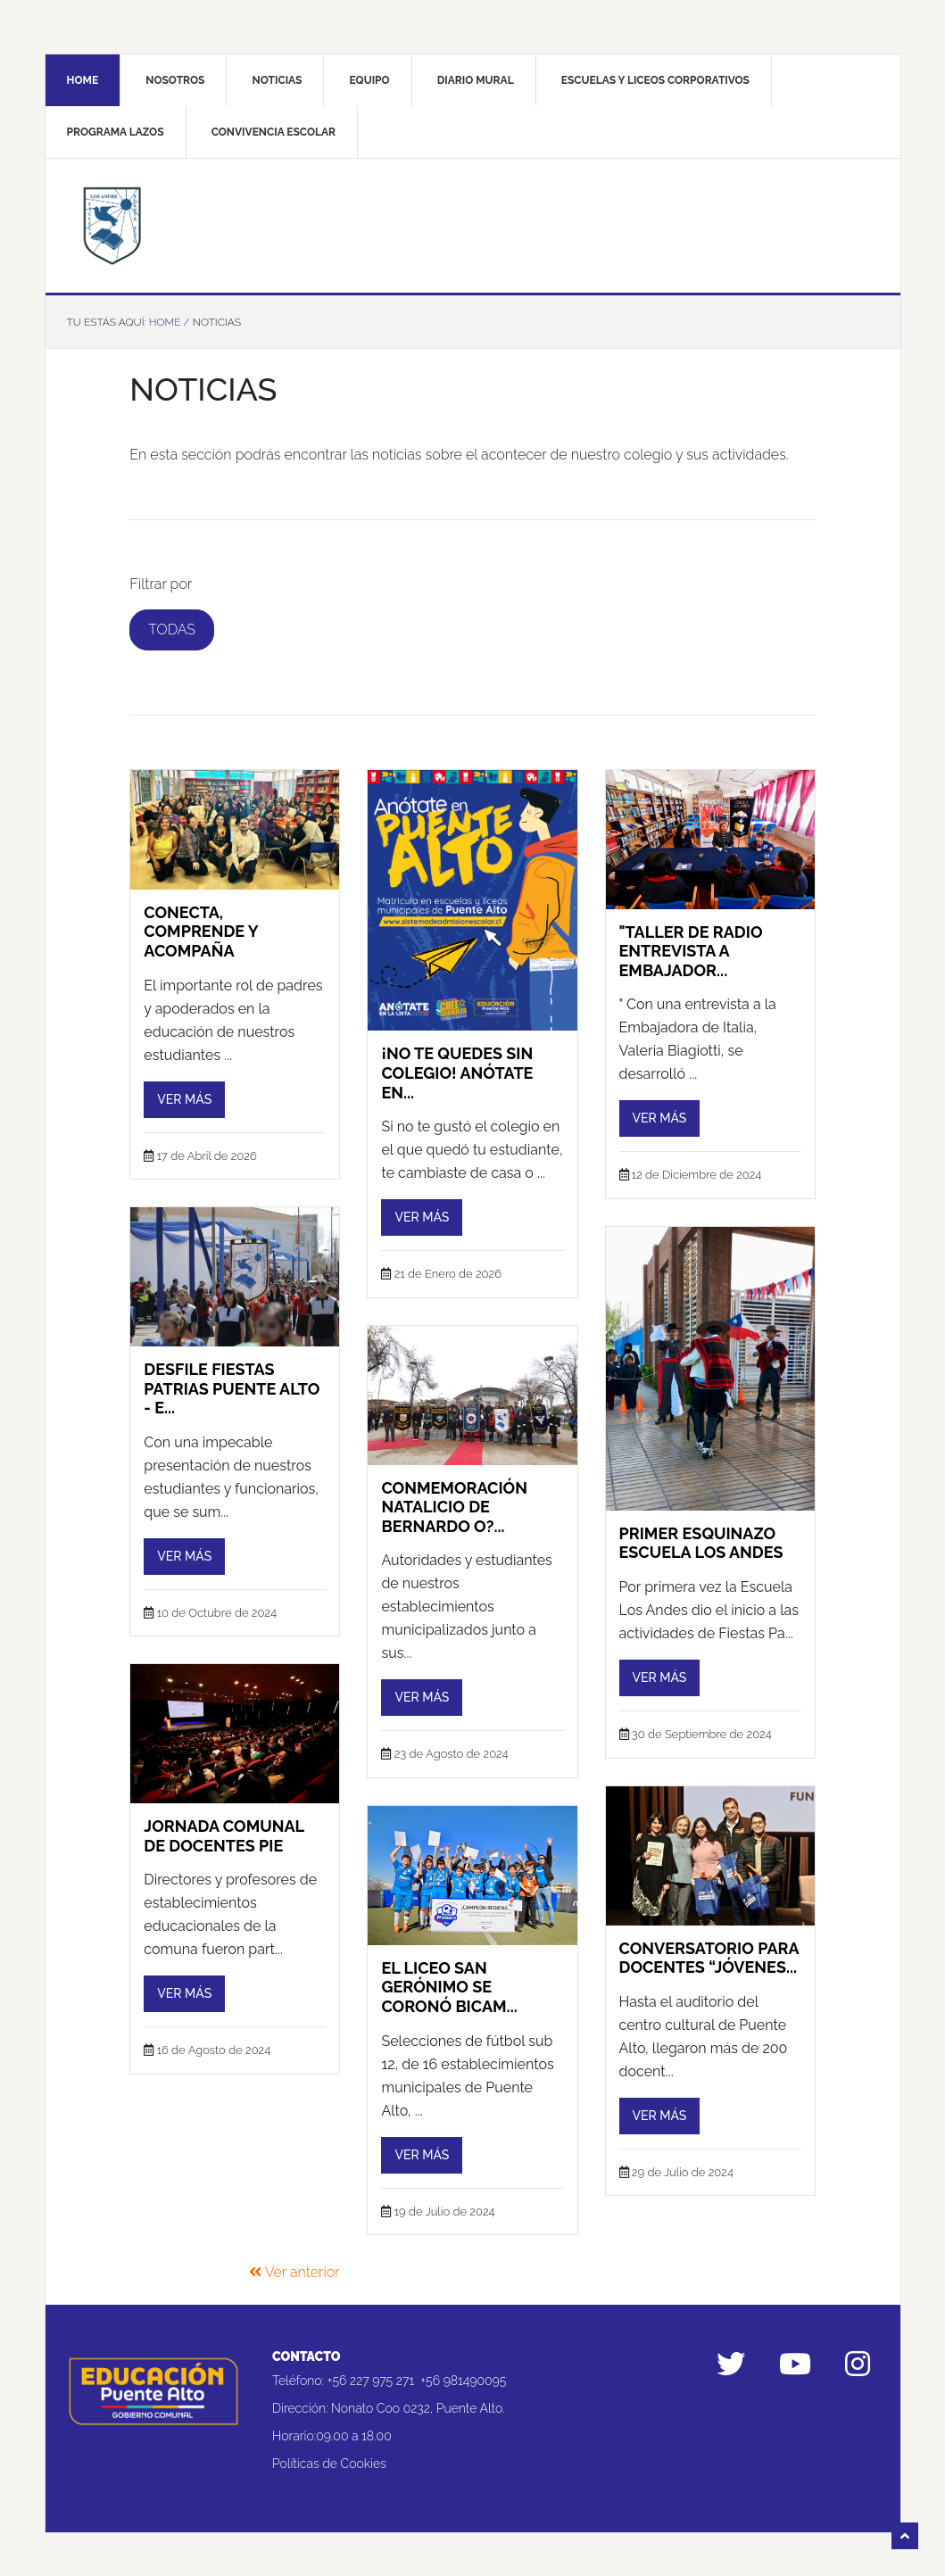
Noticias (278, 80)
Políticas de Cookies (329, 2453)
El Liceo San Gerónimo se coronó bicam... (449, 1976)
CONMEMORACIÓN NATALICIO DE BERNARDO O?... (454, 1496)
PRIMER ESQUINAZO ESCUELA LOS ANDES (701, 1532)
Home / (169, 322)
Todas (171, 629)
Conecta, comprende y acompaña (201, 920)
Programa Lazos (115, 132)
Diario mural (475, 80)
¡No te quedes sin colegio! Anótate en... (457, 1062)
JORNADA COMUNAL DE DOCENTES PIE (223, 1826)
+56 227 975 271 (370, 2370)
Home (83, 80)
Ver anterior (294, 2262)
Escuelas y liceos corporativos (655, 80)
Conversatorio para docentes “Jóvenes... (709, 1947)
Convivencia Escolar (273, 132)
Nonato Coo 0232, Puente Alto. (417, 2397)
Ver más (184, 1088)
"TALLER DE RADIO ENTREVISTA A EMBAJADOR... (691, 940)
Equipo (370, 80)
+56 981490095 (463, 2370)
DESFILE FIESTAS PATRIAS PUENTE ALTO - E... (231, 1378)
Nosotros (174, 80)
